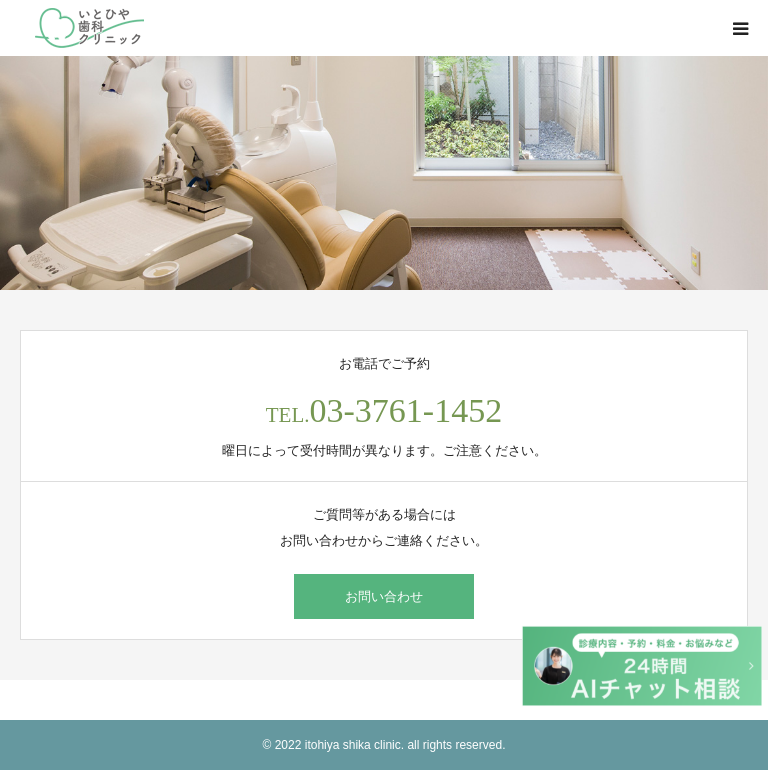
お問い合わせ (384, 596)
